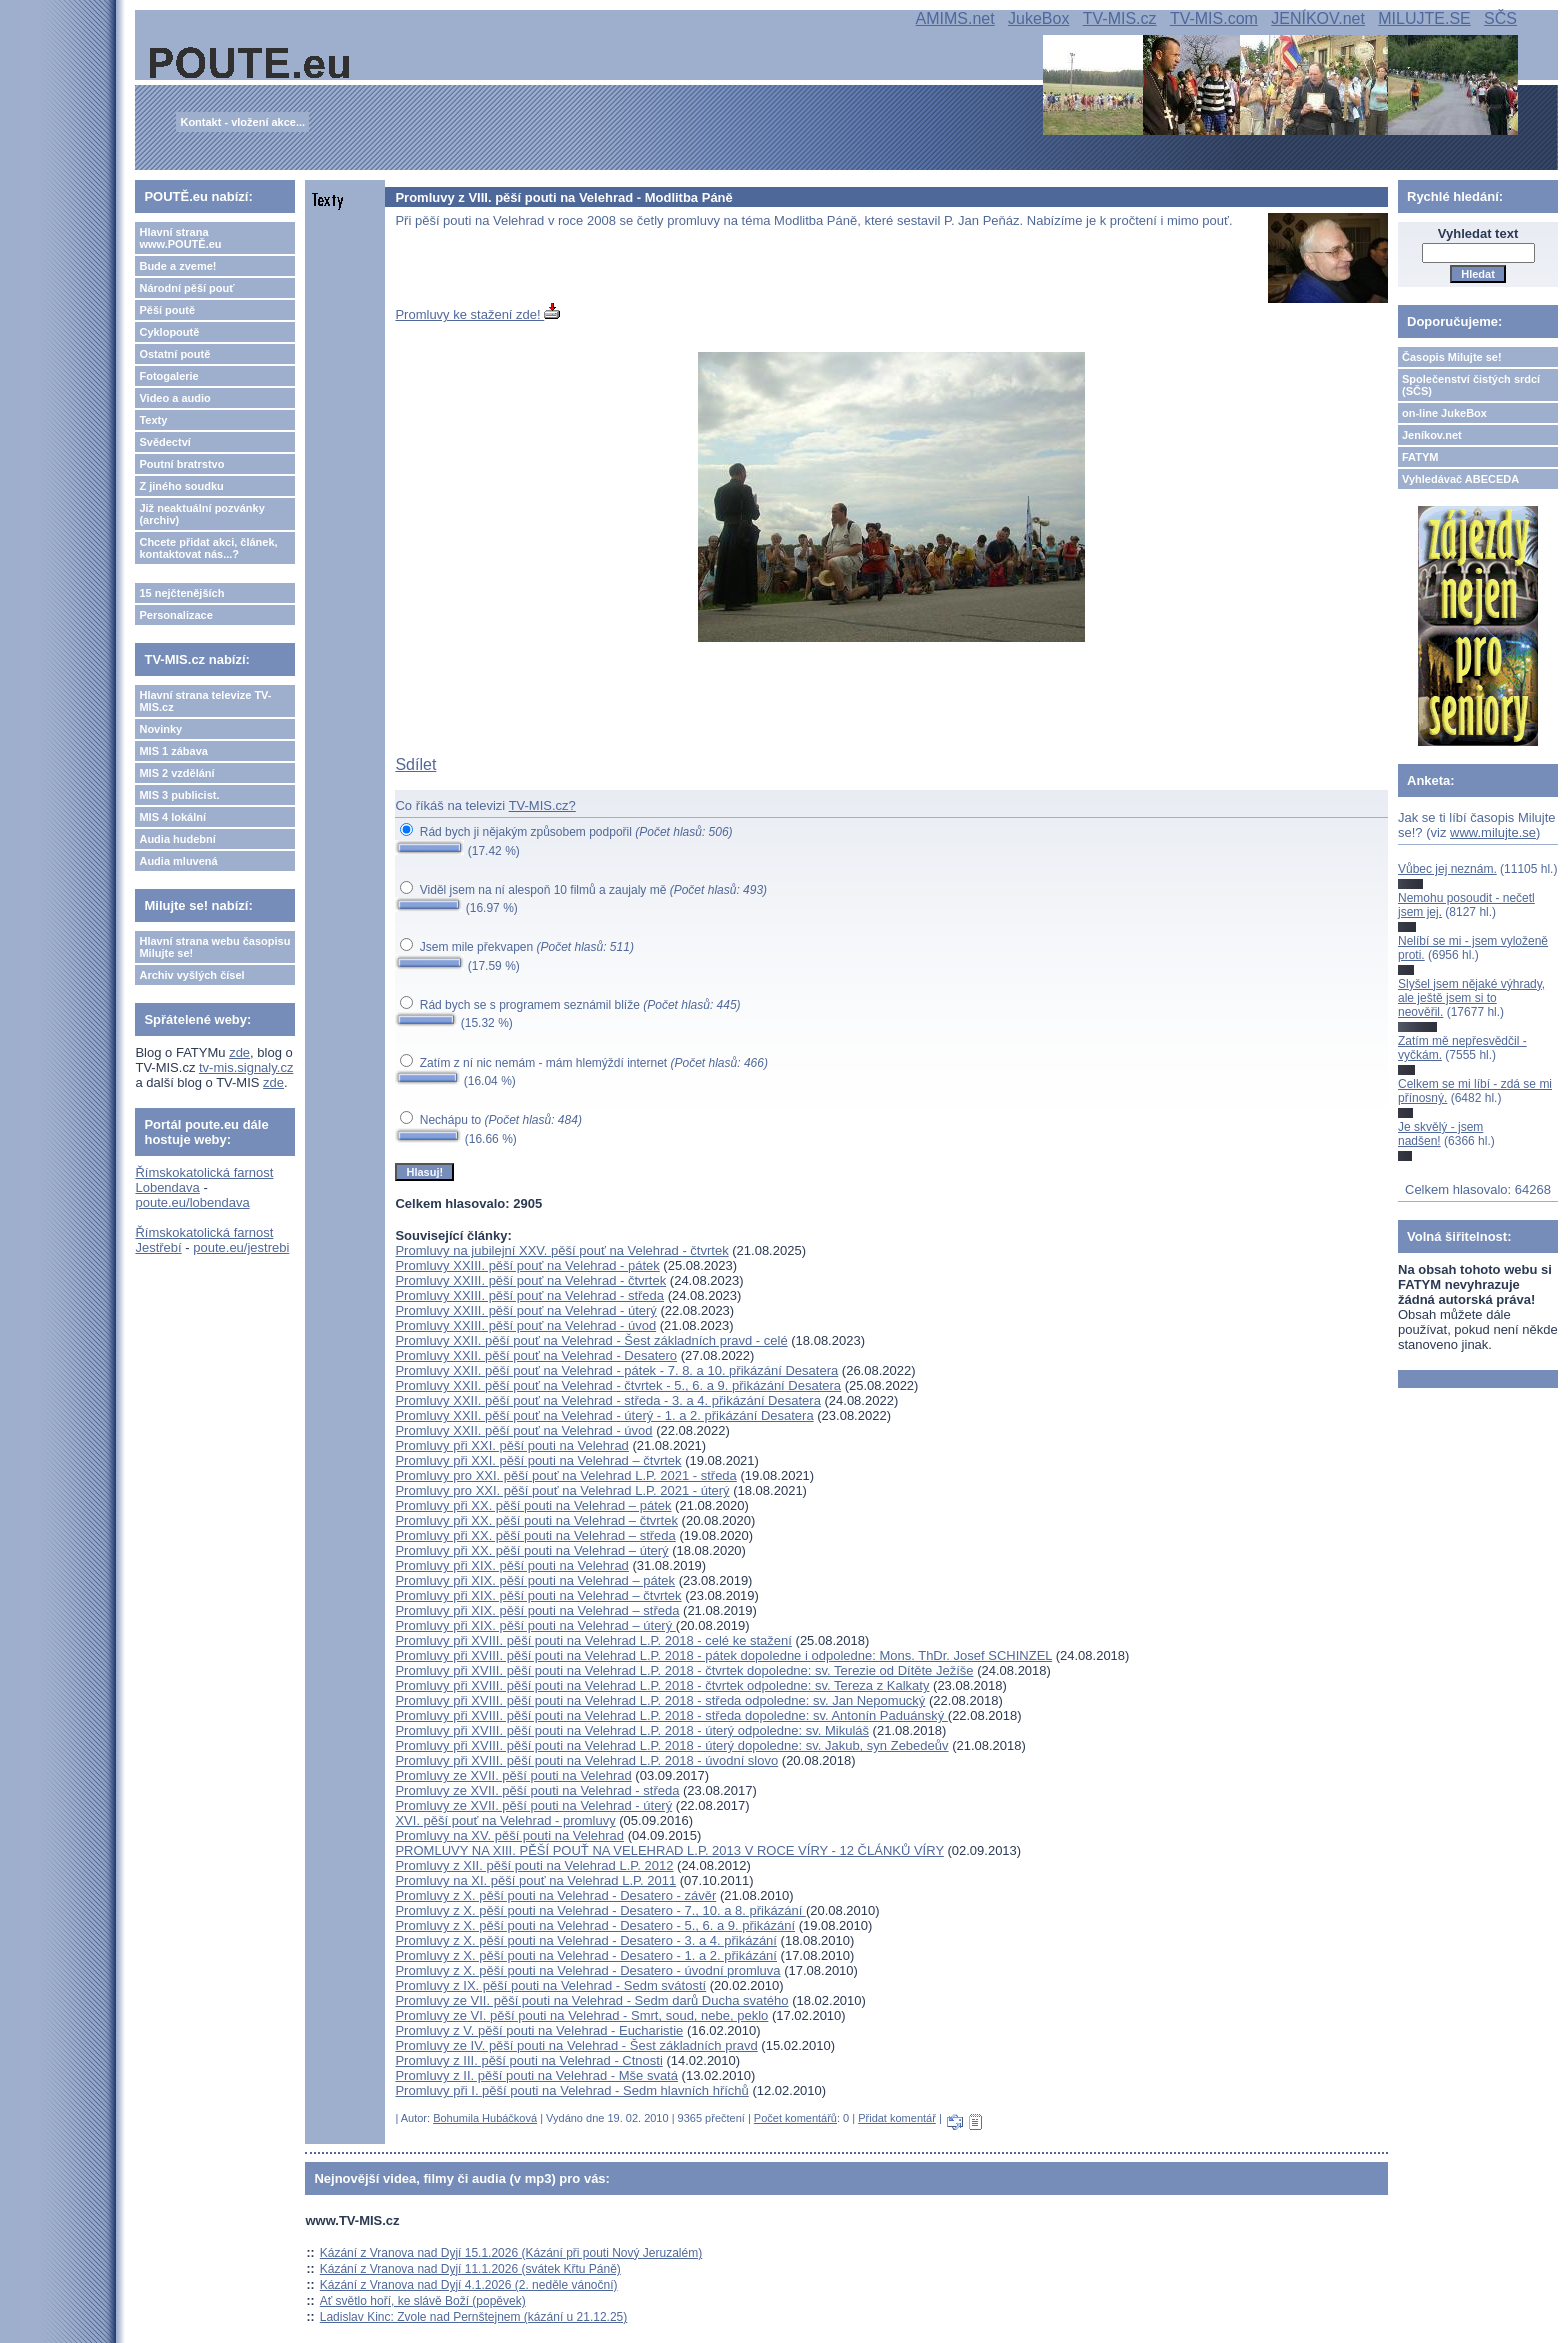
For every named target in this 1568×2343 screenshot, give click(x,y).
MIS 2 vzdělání (176, 773)
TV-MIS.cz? (542, 805)
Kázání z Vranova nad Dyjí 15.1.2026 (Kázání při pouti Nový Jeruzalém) (511, 2253)
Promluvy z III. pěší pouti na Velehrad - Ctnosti (528, 2060)
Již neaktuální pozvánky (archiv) (201, 514)
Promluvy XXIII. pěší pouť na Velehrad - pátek (527, 1265)
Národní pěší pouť (186, 288)
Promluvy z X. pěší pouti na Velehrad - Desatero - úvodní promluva (587, 1970)
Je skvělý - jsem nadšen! (1440, 1134)
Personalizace (175, 615)
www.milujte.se (1493, 832)
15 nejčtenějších (181, 593)
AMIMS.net (955, 18)
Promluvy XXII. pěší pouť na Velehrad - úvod (523, 1430)
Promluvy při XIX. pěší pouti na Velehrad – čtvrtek (538, 1595)
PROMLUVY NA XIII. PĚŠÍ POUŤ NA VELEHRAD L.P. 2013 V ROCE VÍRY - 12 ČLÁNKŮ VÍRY (669, 1850)
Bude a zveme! (177, 266)
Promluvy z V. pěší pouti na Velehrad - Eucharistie (539, 2030)
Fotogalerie (168, 376)
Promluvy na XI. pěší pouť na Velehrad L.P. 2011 (535, 1880)
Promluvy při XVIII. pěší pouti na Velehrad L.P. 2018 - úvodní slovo (586, 1760)
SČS (1500, 18)
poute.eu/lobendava (192, 1202)
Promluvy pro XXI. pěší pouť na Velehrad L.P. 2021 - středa (565, 1475)
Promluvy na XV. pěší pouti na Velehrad (509, 1835)
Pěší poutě (167, 310)
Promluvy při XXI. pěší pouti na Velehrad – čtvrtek (538, 1460)
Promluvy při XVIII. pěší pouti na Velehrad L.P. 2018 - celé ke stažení (593, 1640)
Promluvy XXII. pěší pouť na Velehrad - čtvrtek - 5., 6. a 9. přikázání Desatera (618, 1385)
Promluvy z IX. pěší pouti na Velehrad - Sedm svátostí (550, 1985)
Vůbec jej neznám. (1447, 869)
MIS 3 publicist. (179, 795)
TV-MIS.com (1214, 18)
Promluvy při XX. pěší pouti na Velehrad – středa (535, 1535)
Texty (153, 420)
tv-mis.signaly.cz (246, 1067)
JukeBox (1038, 18)
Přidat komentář (897, 2118)
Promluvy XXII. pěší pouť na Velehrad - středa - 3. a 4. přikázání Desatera (607, 1400)
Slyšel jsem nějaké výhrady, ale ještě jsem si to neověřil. (1471, 998)
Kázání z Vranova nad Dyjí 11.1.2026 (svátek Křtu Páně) (470, 2269)
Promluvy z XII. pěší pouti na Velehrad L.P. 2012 (534, 1865)
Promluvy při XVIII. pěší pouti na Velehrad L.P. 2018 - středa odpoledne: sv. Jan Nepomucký (660, 1700)
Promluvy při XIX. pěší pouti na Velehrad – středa (537, 1610)
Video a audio (174, 398)
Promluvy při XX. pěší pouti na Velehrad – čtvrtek (536, 1520)
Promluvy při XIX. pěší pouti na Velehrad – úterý (535, 1625)
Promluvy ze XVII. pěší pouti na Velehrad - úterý (533, 1805)
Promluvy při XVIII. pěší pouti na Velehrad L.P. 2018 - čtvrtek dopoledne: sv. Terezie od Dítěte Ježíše (684, 1670)
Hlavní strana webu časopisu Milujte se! (214, 947)
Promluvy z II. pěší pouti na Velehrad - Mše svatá (536, 2075)
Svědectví (164, 442)
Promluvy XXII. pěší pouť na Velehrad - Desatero (536, 1355)
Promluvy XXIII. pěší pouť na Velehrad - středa (529, 1295)
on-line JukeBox (1444, 413)
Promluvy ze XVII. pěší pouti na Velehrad (513, 1775)
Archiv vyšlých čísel (191, 975)
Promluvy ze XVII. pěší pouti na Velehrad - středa (537, 1790)
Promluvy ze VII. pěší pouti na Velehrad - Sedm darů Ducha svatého (591, 2000)
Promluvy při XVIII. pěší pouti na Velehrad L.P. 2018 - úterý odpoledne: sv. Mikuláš (632, 1730)
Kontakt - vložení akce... (242, 122)
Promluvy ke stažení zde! (477, 314)
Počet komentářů (795, 2118)
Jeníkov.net (1432, 435)
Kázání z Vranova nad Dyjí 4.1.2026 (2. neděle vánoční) (469, 2285)
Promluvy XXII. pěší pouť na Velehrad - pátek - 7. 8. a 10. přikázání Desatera (616, 1370)
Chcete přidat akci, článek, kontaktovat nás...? (208, 548)
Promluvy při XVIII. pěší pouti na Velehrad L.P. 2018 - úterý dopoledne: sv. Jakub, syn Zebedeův (671, 1745)
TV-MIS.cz (1120, 18)
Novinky (160, 729)
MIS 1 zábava (173, 751)
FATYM (1420, 457)
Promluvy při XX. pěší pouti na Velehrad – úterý (531, 1550)
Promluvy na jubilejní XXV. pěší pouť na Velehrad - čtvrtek (561, 1250)
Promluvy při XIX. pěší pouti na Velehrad (511, 1565)
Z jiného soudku (181, 486)
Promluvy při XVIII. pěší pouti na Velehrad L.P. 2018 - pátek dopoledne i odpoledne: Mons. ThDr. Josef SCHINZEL (723, 1655)
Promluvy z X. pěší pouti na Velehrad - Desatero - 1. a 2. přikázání (586, 1955)
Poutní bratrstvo (181, 464)
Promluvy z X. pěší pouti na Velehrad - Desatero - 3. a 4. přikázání (586, 1940)
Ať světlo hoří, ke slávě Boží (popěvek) (423, 2301)
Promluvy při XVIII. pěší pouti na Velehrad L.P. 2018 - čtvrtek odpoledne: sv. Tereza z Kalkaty (662, 1685)
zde (239, 1052)
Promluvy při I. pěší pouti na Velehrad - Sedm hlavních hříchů (571, 2090)
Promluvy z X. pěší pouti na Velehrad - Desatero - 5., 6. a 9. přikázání (595, 1925)
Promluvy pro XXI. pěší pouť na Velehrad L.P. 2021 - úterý (562, 1490)
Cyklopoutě (169, 332)
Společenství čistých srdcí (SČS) (1471, 385)
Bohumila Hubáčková (485, 2118)
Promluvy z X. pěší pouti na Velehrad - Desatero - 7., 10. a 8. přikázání (600, 1910)
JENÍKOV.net (1318, 18)
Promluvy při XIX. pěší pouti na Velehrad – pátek (535, 1580)
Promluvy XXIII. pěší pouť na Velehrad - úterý (525, 1310)
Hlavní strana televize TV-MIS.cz (205, 701)
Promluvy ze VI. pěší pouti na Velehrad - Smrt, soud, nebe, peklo (581, 2015)
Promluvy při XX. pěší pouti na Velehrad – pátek (533, 1505)
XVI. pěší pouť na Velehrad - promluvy (505, 1820)
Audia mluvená (178, 861)
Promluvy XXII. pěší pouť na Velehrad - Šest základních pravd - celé (591, 1340)
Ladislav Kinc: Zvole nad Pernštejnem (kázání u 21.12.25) (474, 2317)
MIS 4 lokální (172, 817)
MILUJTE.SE (1424, 18)
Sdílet (415, 764)
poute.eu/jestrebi (241, 1247)
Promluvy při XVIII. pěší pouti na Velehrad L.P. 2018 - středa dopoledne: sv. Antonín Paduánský (671, 1715)
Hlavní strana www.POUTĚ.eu (180, 238)
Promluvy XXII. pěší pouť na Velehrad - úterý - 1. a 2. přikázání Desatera (604, 1415)
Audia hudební (177, 839)
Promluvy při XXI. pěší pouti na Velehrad (511, 1445)
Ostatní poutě (174, 354)
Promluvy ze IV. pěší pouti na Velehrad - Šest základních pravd (576, 2045)
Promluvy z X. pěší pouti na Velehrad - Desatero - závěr (555, 1895)
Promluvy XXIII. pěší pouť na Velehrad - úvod (525, 1325)
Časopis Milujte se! (1452, 357)
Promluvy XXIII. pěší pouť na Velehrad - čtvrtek (530, 1280)
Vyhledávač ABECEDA (1460, 479)
